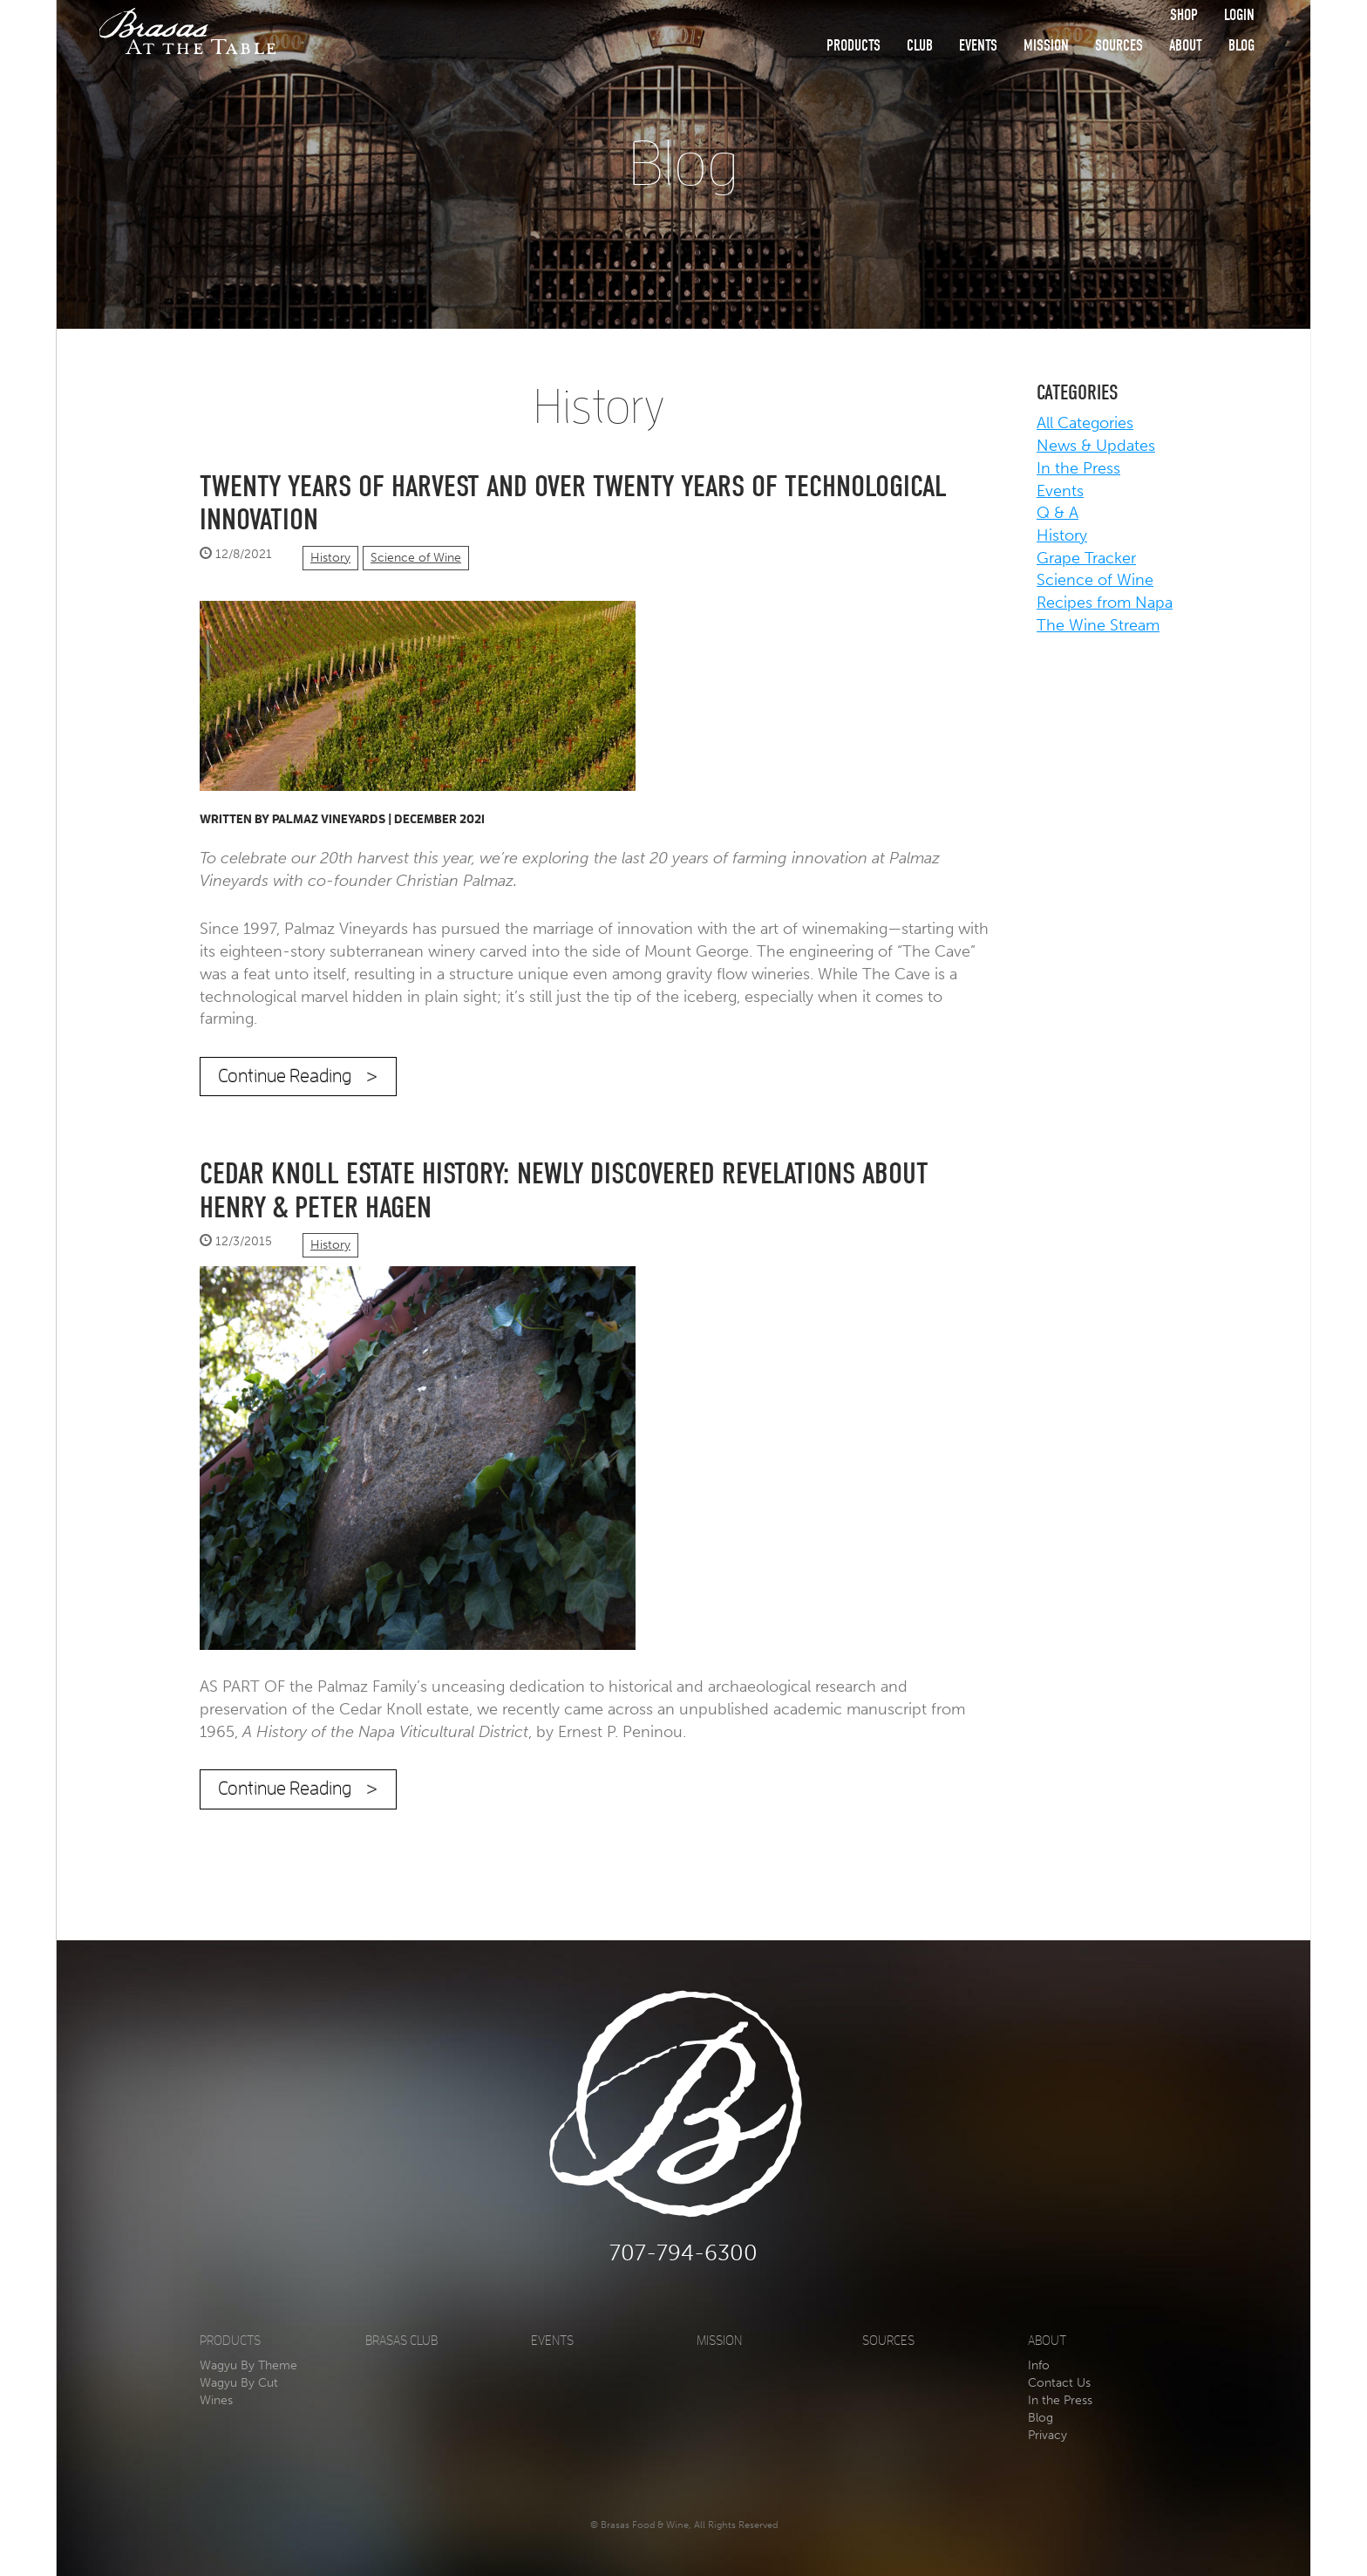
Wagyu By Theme (248, 2365)
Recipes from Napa (1105, 602)
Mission (1046, 46)
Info (1039, 2365)
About (1185, 46)
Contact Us (1059, 2382)
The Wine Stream (1098, 625)
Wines (216, 2400)
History (330, 557)
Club (920, 46)
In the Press (1078, 468)
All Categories (1085, 423)
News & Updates (1096, 445)
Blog (1241, 46)
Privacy (1047, 2435)
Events (978, 46)
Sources (1119, 46)
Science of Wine (416, 557)
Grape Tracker (1086, 558)
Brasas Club (401, 2341)
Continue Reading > (298, 1076)
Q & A (1057, 512)
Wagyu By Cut (239, 2382)
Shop (1184, 15)
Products (853, 46)
